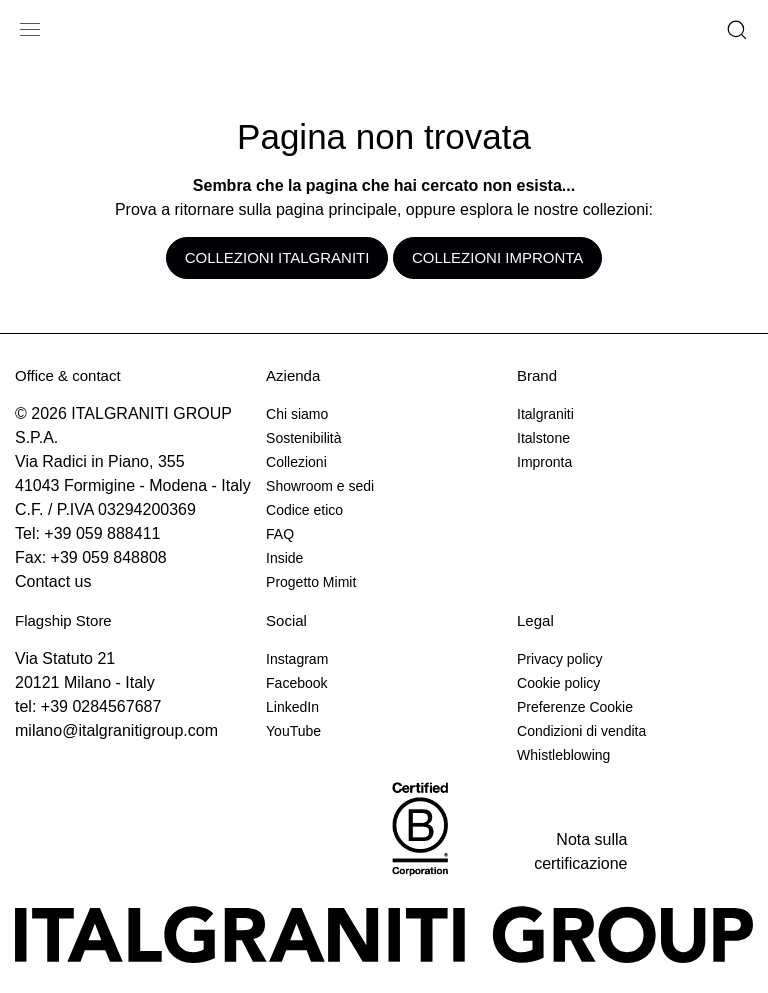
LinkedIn (292, 707)
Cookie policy (558, 683)
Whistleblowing (563, 755)
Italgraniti (545, 414)
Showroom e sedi (320, 486)
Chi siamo (297, 414)
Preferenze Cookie (575, 707)
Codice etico (304, 510)
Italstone (543, 438)
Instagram (297, 659)
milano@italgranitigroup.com (116, 730)
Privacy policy (560, 659)
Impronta (544, 462)
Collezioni (296, 462)
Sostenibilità (304, 438)
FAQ (280, 534)
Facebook (296, 683)
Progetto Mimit (311, 582)
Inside (284, 558)
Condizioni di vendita (581, 731)
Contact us (53, 581)
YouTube (293, 731)
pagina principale (336, 209)
